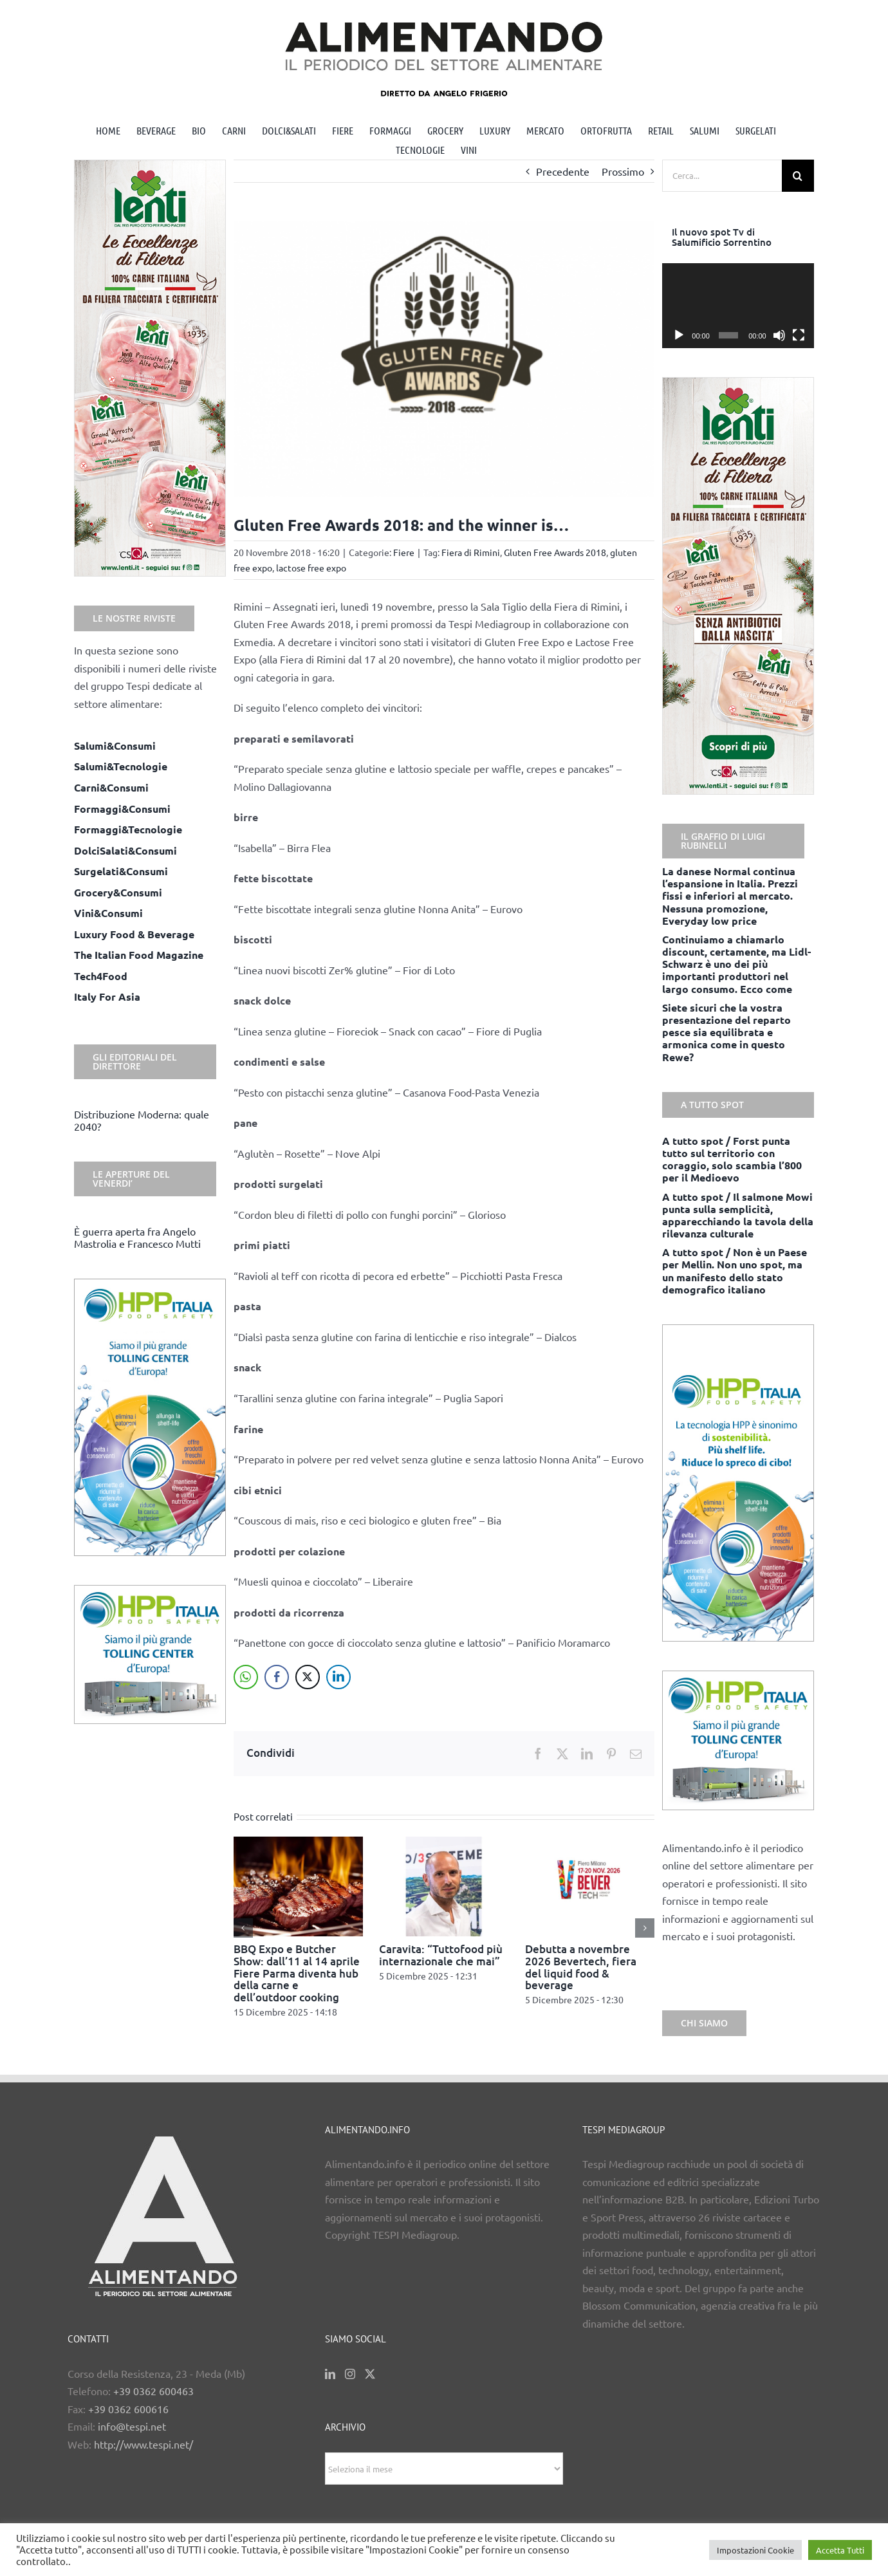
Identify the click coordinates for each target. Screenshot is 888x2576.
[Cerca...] (722, 176)
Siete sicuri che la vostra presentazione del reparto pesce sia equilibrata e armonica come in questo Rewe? (726, 1032)
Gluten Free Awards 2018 (555, 552)
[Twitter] (370, 2374)
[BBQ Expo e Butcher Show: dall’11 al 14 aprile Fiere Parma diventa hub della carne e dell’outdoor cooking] (299, 1843)
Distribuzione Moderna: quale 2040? (141, 1120)
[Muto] (779, 335)
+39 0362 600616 (128, 2408)
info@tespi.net (132, 2426)
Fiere (403, 552)
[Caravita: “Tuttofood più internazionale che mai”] (444, 1843)
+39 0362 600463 (153, 2390)
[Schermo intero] (798, 335)
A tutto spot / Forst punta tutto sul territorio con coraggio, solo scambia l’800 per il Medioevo (732, 1159)
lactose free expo (311, 567)
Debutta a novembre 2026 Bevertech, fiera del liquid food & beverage (580, 1966)
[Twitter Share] (307, 1677)
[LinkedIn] (330, 2374)
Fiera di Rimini (470, 552)
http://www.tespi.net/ (143, 2444)
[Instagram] (350, 2374)
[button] (243, 1928)
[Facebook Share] (276, 1677)
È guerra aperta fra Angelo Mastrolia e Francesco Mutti (137, 1237)
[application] (738, 306)
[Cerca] (798, 176)
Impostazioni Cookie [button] (755, 2549)
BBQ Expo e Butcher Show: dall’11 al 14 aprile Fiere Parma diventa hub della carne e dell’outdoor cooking (297, 1973)
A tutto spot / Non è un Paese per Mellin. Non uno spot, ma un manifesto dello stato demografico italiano (734, 1270)
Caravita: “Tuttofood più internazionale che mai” (441, 1955)
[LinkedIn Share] (338, 1677)
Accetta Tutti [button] (840, 2549)
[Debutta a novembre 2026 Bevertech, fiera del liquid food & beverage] (590, 1843)
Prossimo (623, 171)
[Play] (678, 335)
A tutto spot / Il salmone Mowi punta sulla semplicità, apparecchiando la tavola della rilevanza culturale (737, 1215)
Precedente (562, 171)
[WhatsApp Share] (246, 1677)
